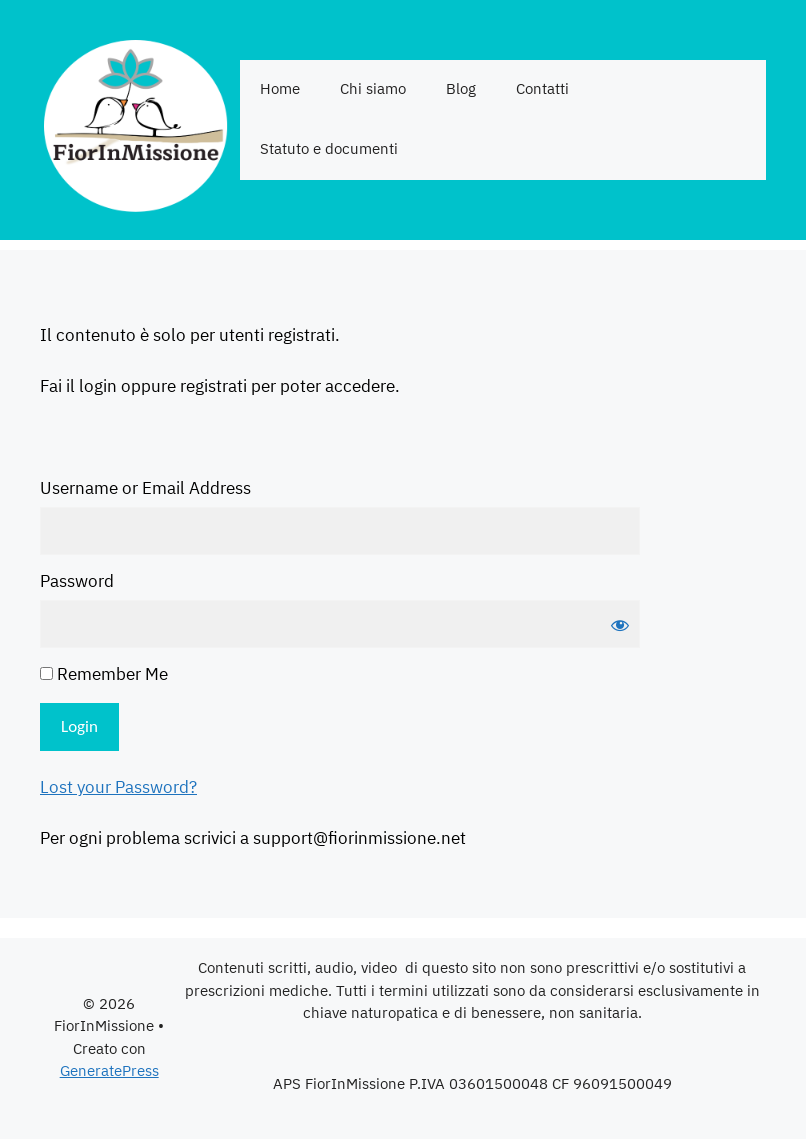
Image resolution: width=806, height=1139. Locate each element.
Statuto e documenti (329, 149)
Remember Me (104, 676)
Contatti (542, 89)
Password (77, 583)
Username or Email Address (145, 490)
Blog (461, 89)
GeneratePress (109, 1071)
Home (280, 89)
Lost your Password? (118, 788)
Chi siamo (373, 89)
